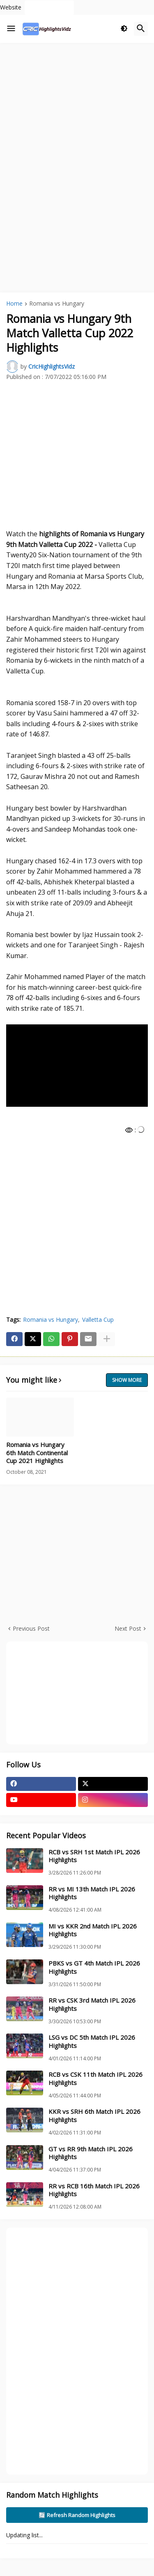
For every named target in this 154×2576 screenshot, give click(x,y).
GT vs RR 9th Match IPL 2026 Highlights (90, 2153)
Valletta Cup (98, 1319)
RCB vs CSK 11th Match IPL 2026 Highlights (95, 2079)
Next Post (128, 1628)
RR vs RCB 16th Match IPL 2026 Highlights (94, 2190)
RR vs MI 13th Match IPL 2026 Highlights (91, 1893)
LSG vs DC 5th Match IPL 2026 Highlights (91, 2042)
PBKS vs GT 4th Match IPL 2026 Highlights (94, 1967)
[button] (11, 29)
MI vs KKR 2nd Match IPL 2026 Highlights (92, 1930)
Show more (127, 1380)
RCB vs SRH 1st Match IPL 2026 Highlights (94, 1856)
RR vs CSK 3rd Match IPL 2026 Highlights (92, 2004)
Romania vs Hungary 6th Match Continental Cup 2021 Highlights (37, 1453)
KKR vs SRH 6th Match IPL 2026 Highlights (94, 2116)
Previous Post (31, 1628)
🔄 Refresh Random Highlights (77, 2515)
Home (14, 304)
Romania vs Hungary (56, 304)
